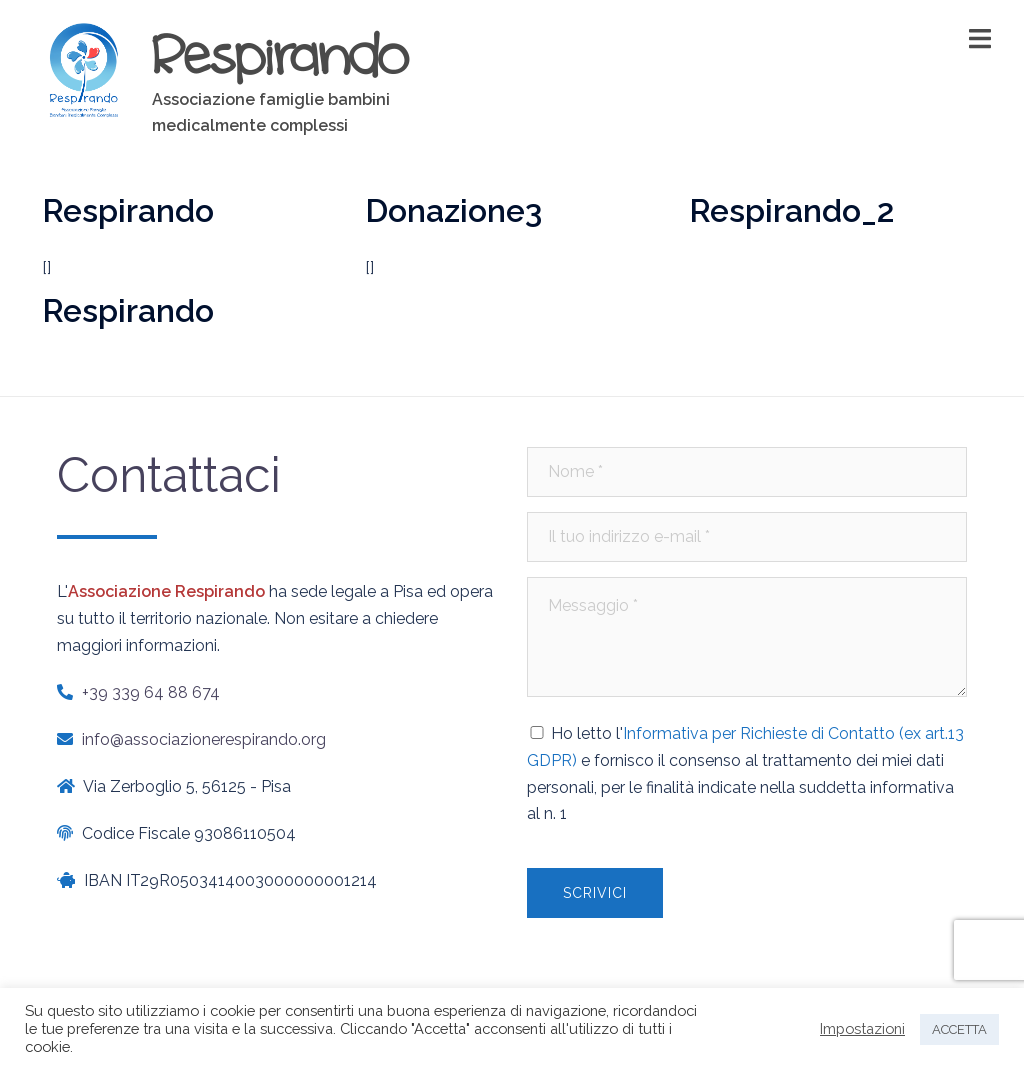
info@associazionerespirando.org (204, 739)
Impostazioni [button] (862, 1028)
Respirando (280, 53)
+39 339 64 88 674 (151, 692)
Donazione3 (453, 210)
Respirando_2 (791, 210)
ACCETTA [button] (959, 1029)
